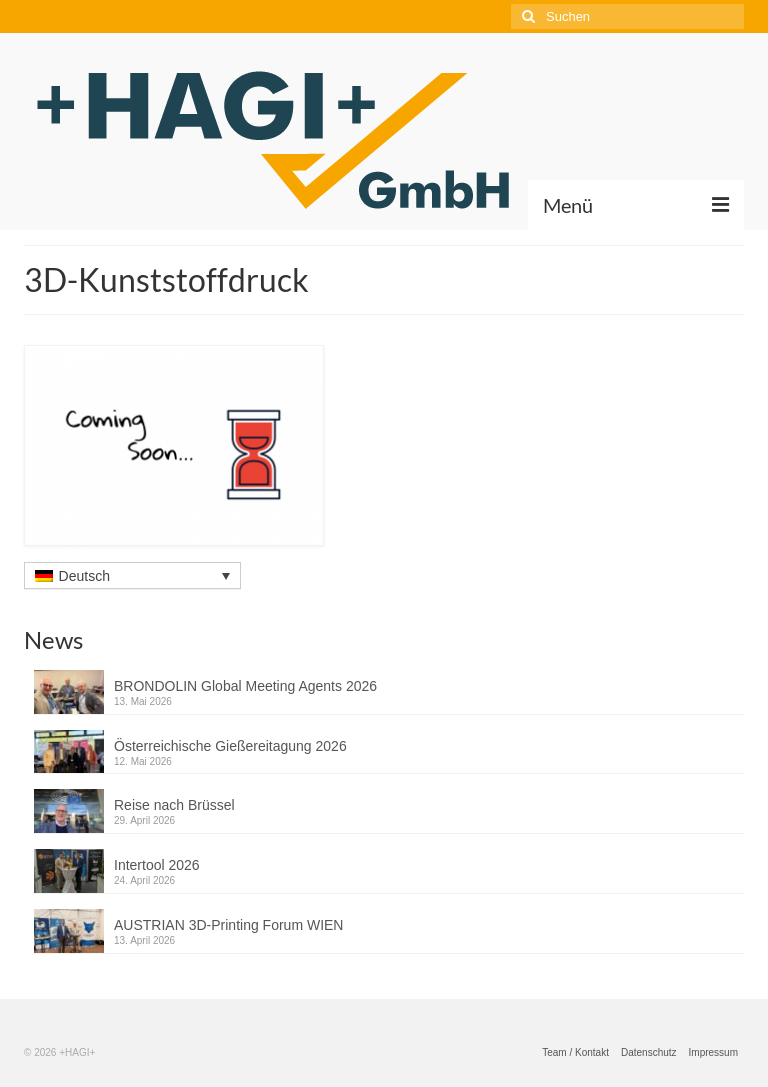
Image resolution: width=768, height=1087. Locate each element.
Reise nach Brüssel (174, 805)
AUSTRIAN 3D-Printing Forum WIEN (228, 925)
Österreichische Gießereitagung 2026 (230, 746)
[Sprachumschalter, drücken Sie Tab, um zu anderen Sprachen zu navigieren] (132, 575)
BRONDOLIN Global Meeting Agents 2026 (245, 686)
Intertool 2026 (157, 865)
